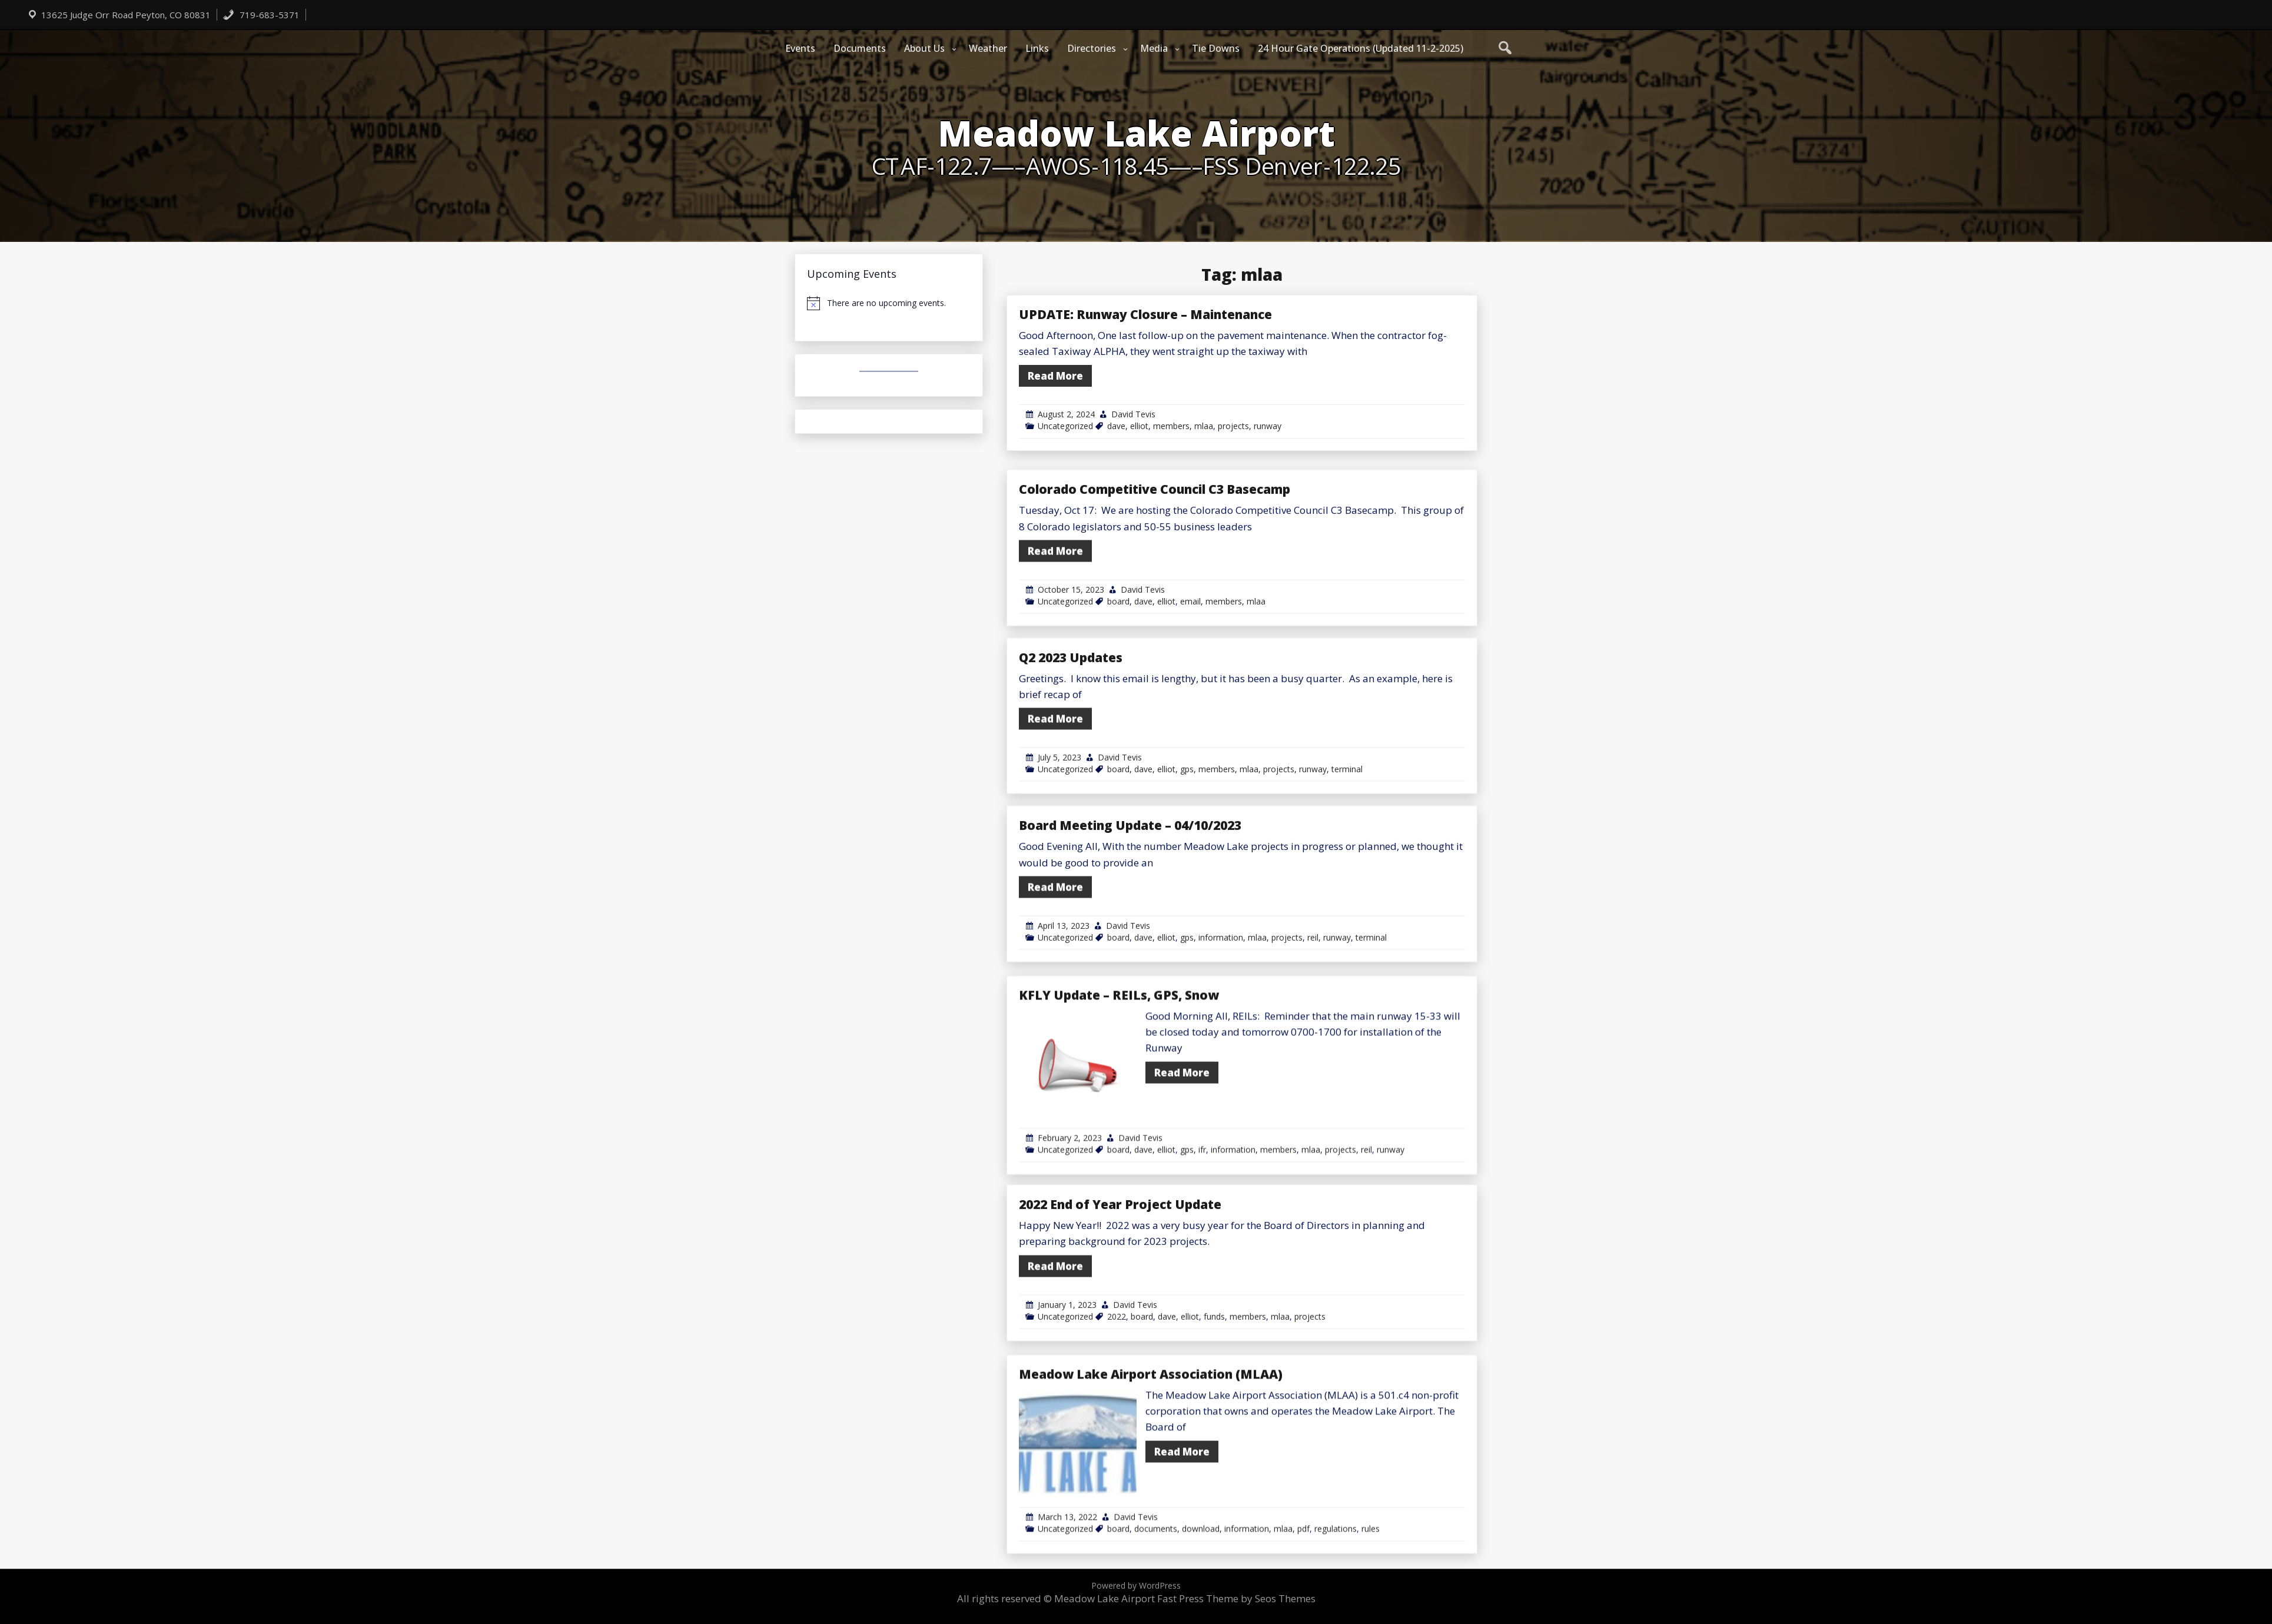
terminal (1347, 888)
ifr (1202, 1301)
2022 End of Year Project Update (1120, 1323)
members (1171, 425)
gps (1187, 888)
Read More (1055, 376)
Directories (1091, 48)
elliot (1139, 425)
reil (1312, 1056)
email (1190, 720)
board (1118, 720)
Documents (859, 48)
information (1220, 1056)
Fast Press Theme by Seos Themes (1236, 1598)
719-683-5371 (261, 15)
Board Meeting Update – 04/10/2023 (1130, 944)
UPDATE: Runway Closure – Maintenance (1145, 314)
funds (1214, 1435)
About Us (924, 48)
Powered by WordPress (1136, 1585)
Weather (988, 48)
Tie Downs (1216, 48)
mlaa (1203, 425)
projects (1233, 425)
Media (1154, 48)
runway (1267, 425)
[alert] (889, 303)
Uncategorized (1065, 425)
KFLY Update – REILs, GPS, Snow (1119, 1147)
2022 (1116, 1435)
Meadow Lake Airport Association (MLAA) (1151, 1525)
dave (1116, 425)
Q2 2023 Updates (1070, 776)
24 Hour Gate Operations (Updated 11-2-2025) (1360, 48)
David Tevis (1133, 414)
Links (1037, 48)
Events (800, 48)
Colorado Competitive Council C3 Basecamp (1154, 608)
